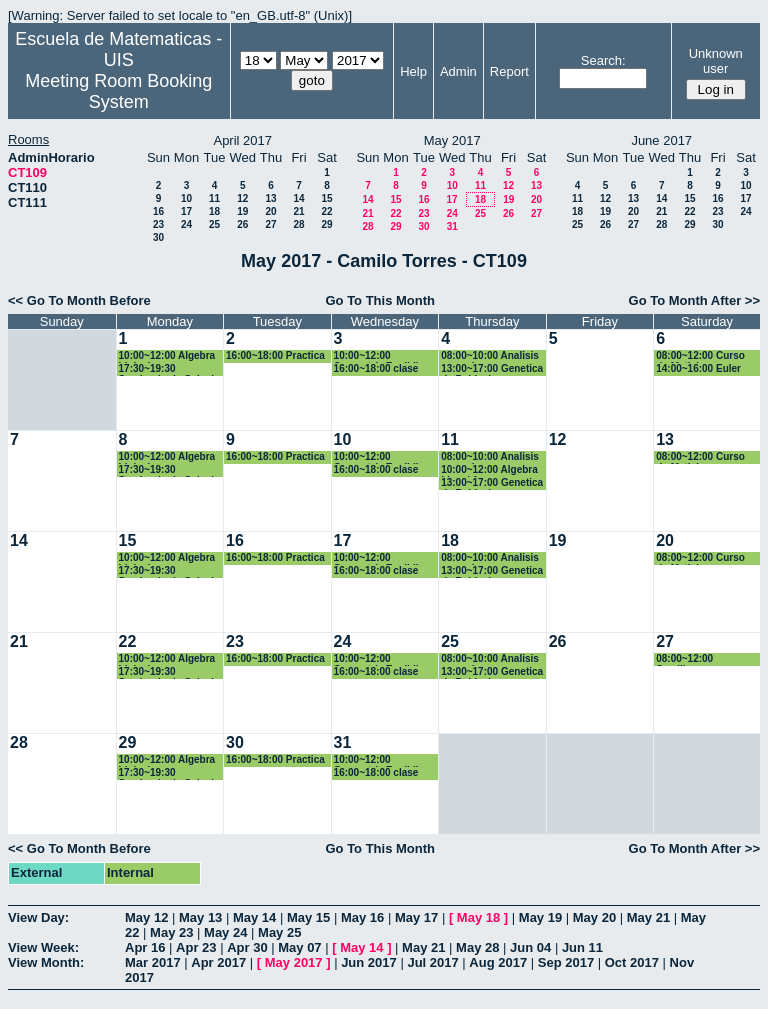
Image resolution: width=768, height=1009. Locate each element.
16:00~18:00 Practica (275, 355)
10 (186, 198)
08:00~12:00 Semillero (684, 659)
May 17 (416, 917)
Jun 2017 (369, 962)
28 (298, 224)
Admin (458, 71)
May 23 (171, 932)
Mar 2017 (153, 962)
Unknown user (716, 61)
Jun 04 (530, 947)
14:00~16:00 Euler (698, 368)
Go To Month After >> (694, 300)
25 (214, 224)
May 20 (594, 917)
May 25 (279, 932)
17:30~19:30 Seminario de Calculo (170, 369)
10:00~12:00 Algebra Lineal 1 (489, 470)
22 (326, 211)
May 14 (254, 917)
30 (158, 237)
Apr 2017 (218, 962)
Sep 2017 (566, 962)
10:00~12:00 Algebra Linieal (167, 356)
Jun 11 (582, 947)
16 (158, 211)
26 (242, 224)
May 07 (299, 947)
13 (270, 198)
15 (326, 198)
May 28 (477, 947)
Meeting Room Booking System (118, 91)
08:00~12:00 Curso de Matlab (700, 356)
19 (242, 211)
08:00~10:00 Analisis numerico (490, 356)
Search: (603, 60)
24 (186, 224)
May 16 (362, 917)
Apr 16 (145, 947)
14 (298, 198)
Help (413, 71)
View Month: (46, 962)
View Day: (38, 917)
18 (214, 211)
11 (214, 198)
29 (326, 224)
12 (242, 198)
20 (270, 211)
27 (270, 224)
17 (186, 211)
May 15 (308, 917)
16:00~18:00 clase (376, 368)
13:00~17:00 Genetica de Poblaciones (492, 369)
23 (158, 224)
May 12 (146, 917)
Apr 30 (247, 947)
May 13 (200, 917)
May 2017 (294, 962)
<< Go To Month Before (79, 300)
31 (452, 226)
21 (298, 211)
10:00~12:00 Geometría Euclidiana (385, 356)
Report (509, 71)
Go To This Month (380, 300)
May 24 (225, 932)
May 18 (478, 917)
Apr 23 (196, 947)
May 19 (540, 917)
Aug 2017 (498, 962)
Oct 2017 (632, 962)
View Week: (43, 947)
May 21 (648, 917)
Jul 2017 (432, 962)
